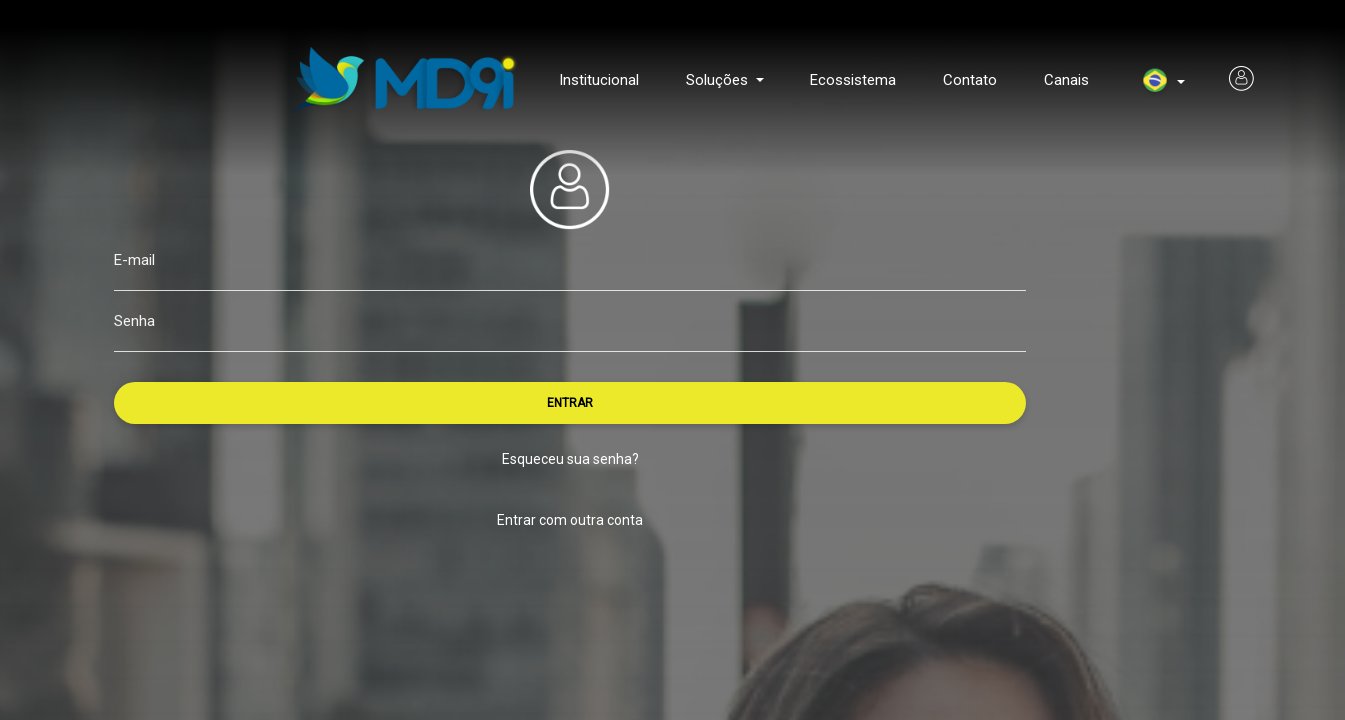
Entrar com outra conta (570, 520)
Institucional (599, 80)
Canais (1066, 80)
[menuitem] (1154, 82)
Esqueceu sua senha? (570, 459)
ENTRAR (570, 403)
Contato (970, 80)
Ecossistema (853, 80)
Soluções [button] (719, 80)
